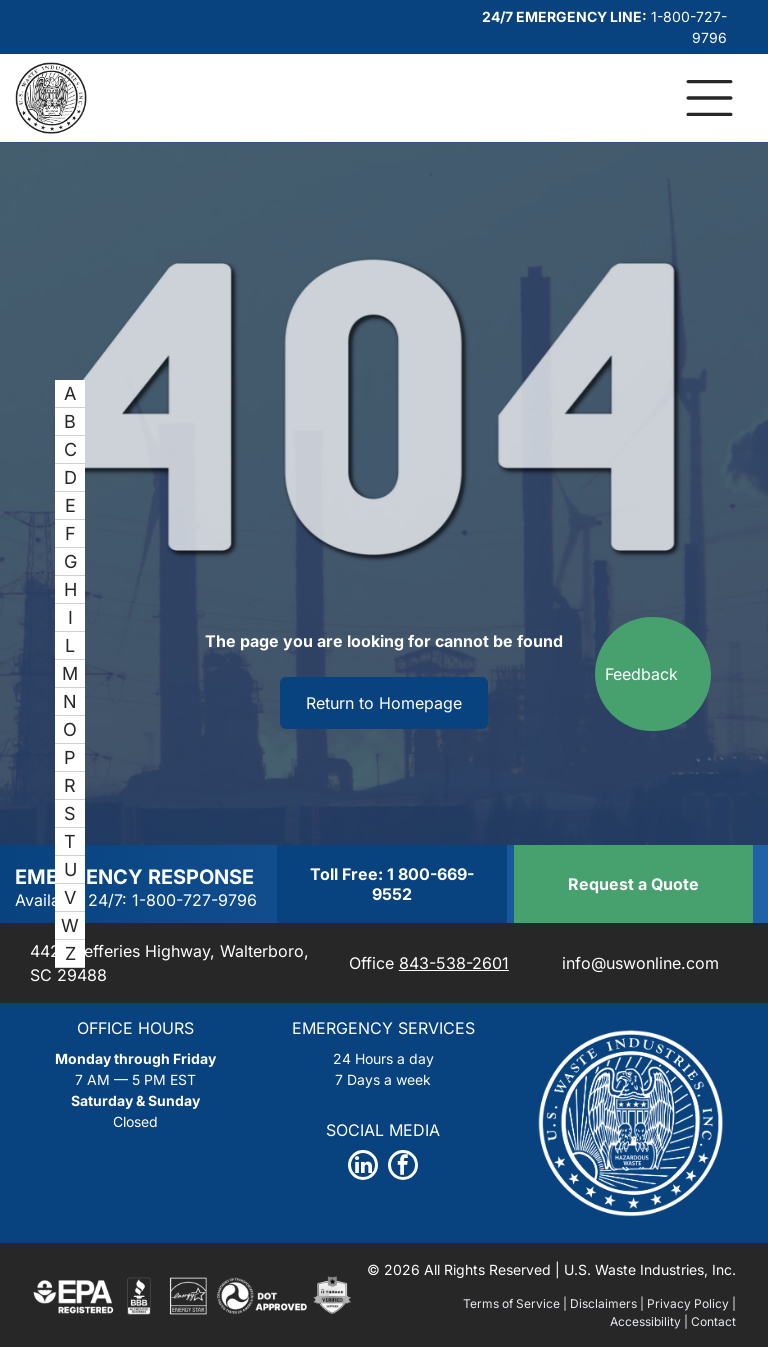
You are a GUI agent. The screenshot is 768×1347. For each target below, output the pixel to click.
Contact (713, 1321)
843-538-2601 (454, 963)
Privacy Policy (688, 1303)
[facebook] (403, 1167)
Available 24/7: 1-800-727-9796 (136, 900)
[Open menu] (709, 98)
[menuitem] (70, 394)
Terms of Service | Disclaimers (550, 1303)
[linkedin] (363, 1167)
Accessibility (645, 1321)
